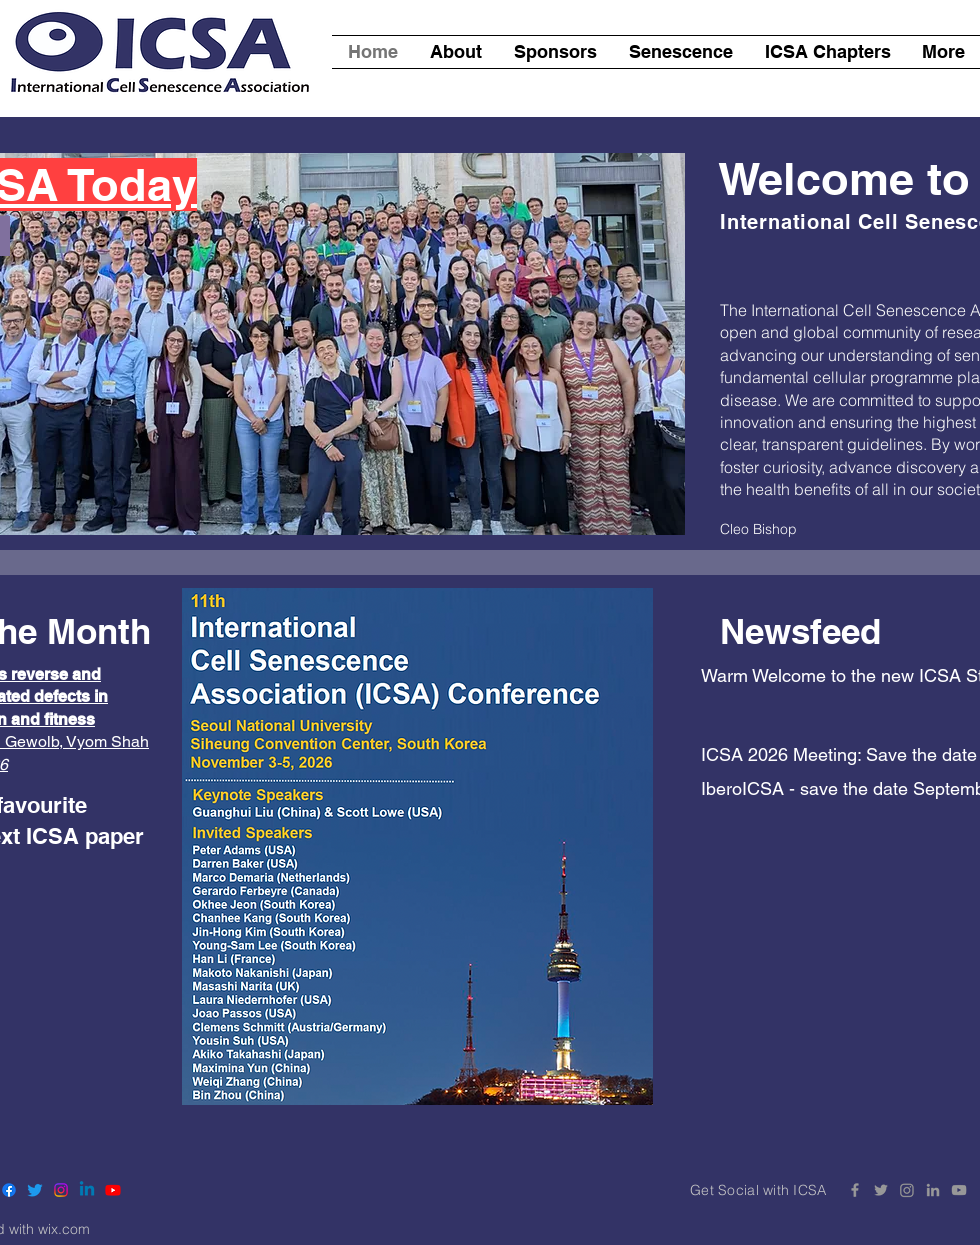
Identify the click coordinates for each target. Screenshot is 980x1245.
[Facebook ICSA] (855, 1190)
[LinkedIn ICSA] (933, 1190)
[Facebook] (9, 1190)
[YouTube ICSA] (959, 1190)
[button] (827, 52)
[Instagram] (61, 1190)
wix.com (64, 1229)
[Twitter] (35, 1190)
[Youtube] (113, 1190)
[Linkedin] (87, 1190)
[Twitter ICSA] (881, 1190)
